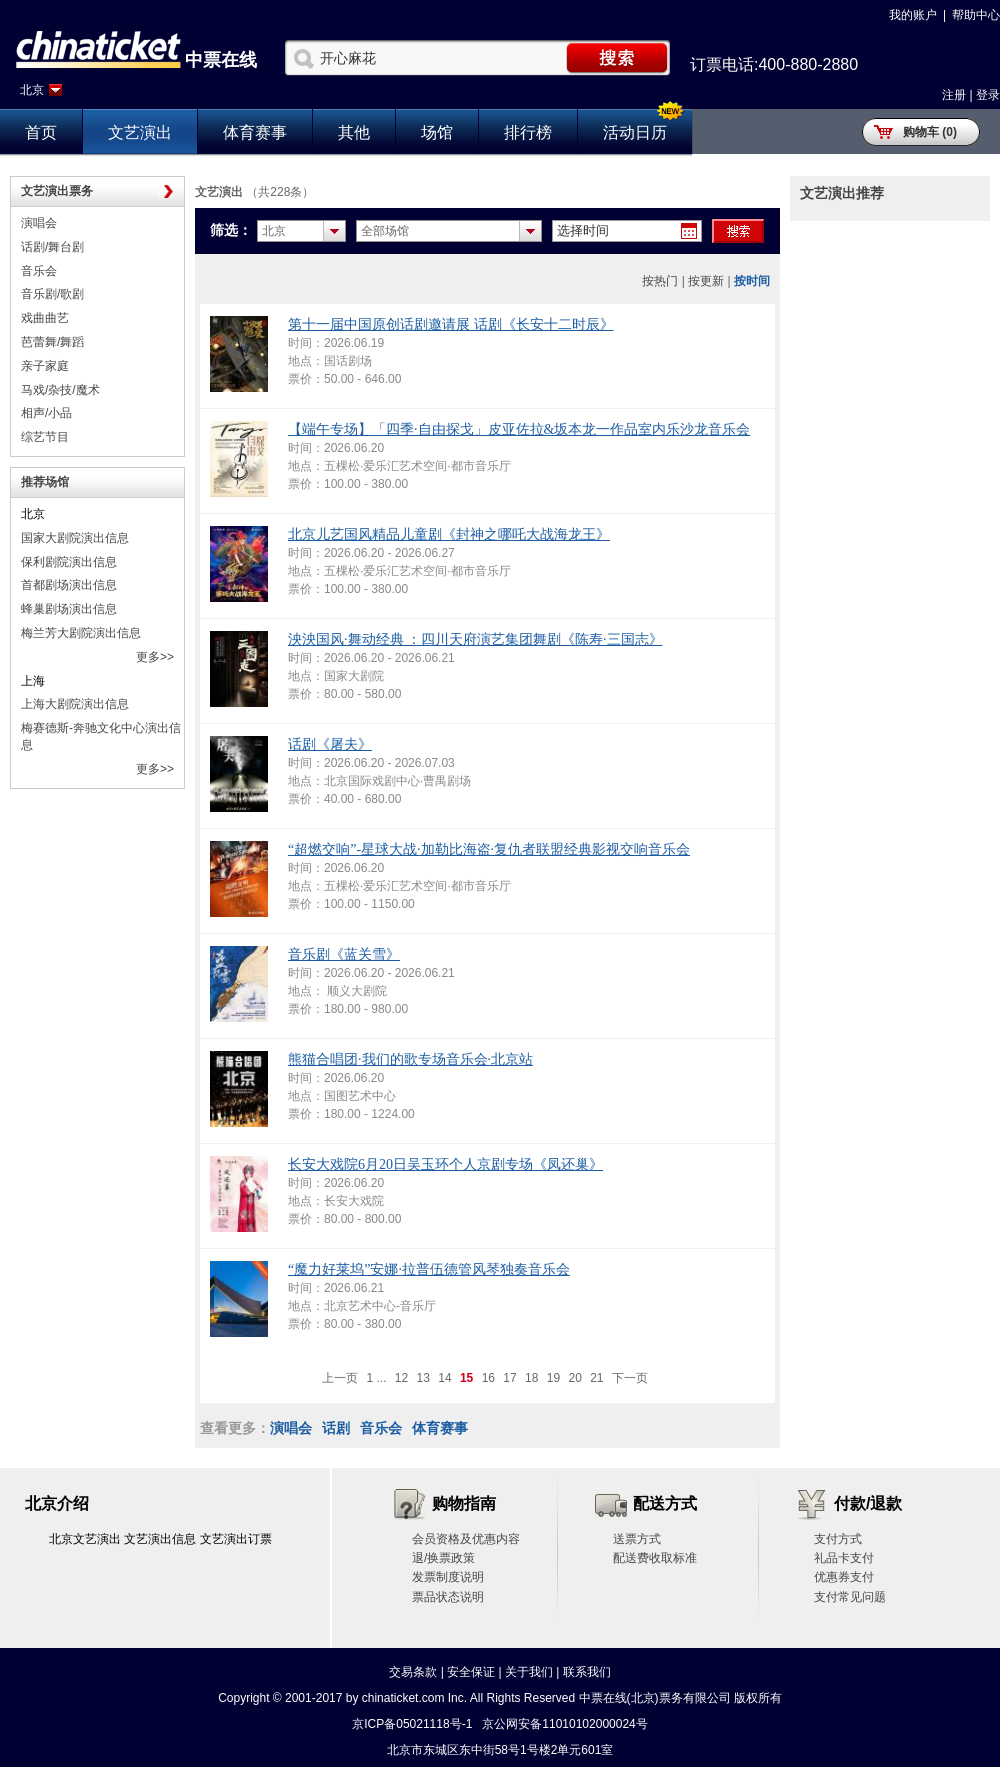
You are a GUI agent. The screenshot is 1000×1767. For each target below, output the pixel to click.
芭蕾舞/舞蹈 (52, 342)
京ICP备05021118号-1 (412, 1724)
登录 (988, 95)
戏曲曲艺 (45, 318)
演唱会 (39, 223)
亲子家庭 (45, 366)
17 (509, 1378)
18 (531, 1378)
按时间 (752, 281)
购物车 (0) (930, 132)
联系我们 (587, 1672)
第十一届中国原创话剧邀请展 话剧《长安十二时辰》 (451, 324)
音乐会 (39, 271)
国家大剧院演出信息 (75, 538)
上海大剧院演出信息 (75, 704)
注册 (954, 95)
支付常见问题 (850, 1597)
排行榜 (528, 132)
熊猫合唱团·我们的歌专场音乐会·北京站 (410, 1059)
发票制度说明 (448, 1577)
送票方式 (637, 1539)
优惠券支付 (844, 1577)
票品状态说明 (448, 1597)
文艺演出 (140, 132)
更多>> (155, 657)
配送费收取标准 (655, 1558)
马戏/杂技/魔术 (60, 390)
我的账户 (913, 15)
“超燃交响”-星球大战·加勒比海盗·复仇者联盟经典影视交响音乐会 (489, 849)
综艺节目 (45, 437)
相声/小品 (46, 413)
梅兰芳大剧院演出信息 (81, 633)
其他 (354, 132)
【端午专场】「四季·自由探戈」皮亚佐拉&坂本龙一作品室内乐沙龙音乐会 (519, 429)
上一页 (340, 1378)
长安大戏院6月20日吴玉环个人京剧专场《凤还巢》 (445, 1164)
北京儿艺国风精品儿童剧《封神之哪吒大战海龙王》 (449, 534)
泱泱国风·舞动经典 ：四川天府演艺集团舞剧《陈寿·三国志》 (475, 639)
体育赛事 (255, 132)
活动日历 (635, 132)
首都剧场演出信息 (69, 585)
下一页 (630, 1378)
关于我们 (529, 1672)
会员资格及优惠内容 (466, 1539)
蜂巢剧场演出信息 (69, 609)
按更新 (706, 281)
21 (596, 1378)
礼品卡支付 (844, 1558)
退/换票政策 (443, 1558)
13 (423, 1378)
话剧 (336, 1428)
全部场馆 (385, 231)
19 (553, 1378)
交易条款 (413, 1672)
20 (574, 1378)
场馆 (437, 132)
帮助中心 (976, 15)
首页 (41, 132)
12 (401, 1378)
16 (488, 1378)
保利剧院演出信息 (69, 562)
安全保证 (471, 1672)
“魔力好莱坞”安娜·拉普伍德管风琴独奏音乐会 (429, 1269)
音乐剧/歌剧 (52, 294)
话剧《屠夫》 (330, 744)
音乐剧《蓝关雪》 (344, 954)
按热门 (660, 281)
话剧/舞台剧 (52, 247)
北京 (32, 90)
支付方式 (838, 1539)
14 (444, 1378)
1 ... (376, 1378)
